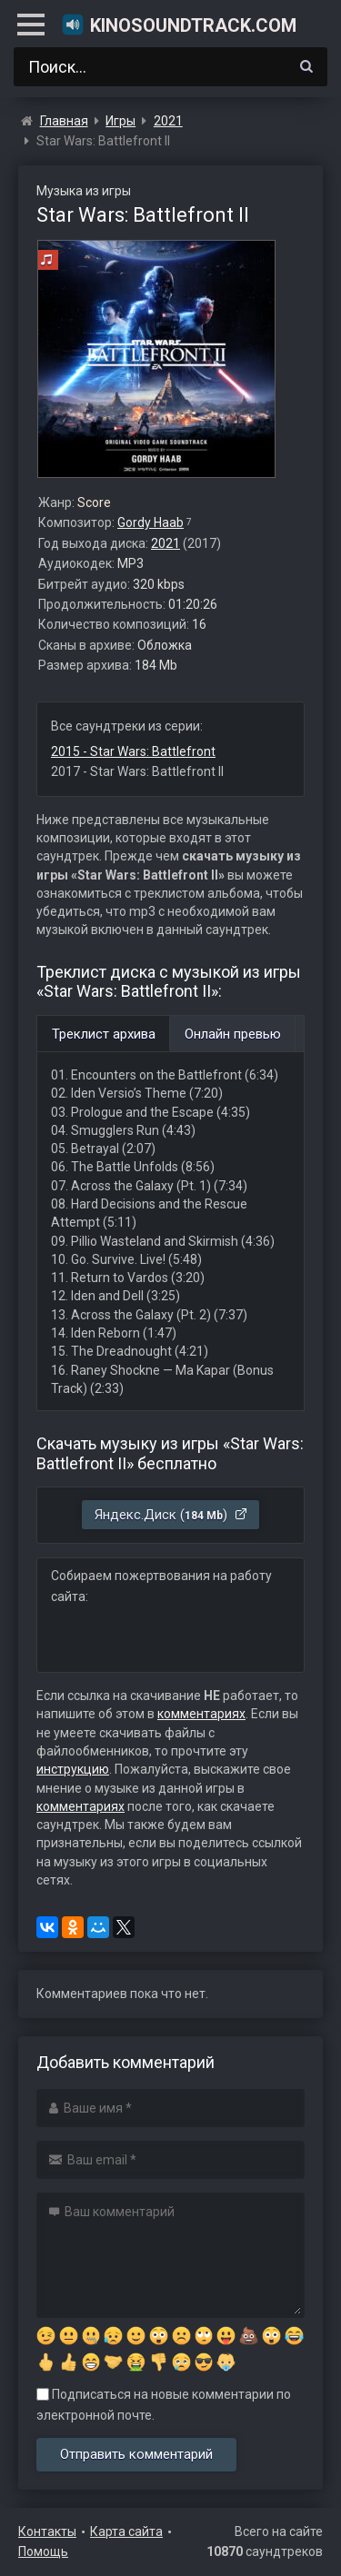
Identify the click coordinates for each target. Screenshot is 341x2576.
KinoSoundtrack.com (178, 24)
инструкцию (72, 1769)
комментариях (201, 1713)
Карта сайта (126, 2531)
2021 (165, 543)
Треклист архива (103, 1034)
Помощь (43, 2551)
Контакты (47, 2531)
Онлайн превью (233, 1034)
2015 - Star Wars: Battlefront (133, 751)
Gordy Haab (150, 522)
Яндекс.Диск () (171, 1515)
